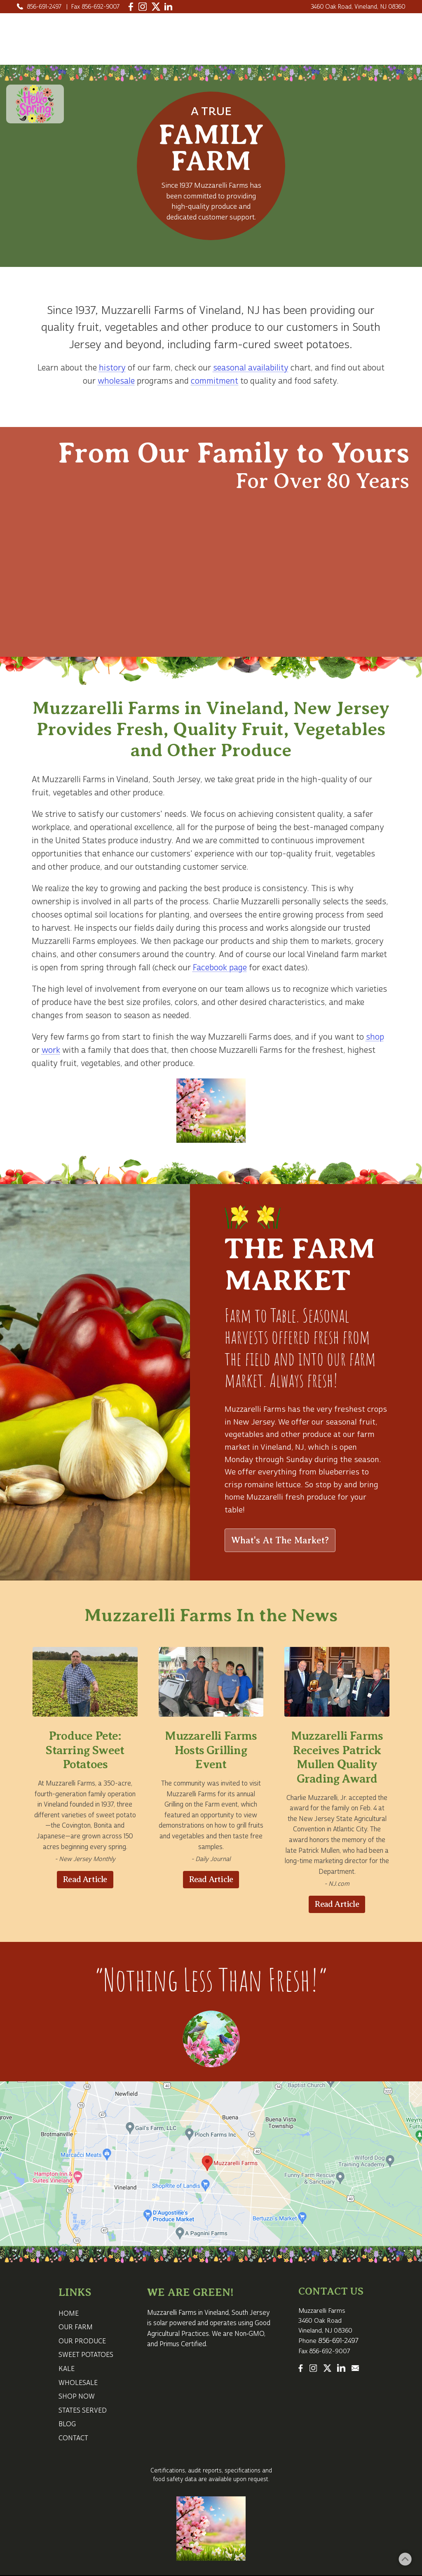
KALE (67, 2369)
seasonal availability (250, 368)
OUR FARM (76, 2327)
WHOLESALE (78, 2383)
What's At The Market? (280, 1540)
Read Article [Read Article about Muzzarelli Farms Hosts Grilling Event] (211, 1879)
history (112, 368)
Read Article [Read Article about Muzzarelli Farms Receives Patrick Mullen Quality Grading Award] (337, 1904)
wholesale (116, 381)
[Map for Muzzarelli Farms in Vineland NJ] (211, 2163)
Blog (344, 47)
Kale (224, 46)
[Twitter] (155, 6)
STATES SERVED (83, 2410)
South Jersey (176, 779)
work (51, 1050)
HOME (234, 30)
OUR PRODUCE (82, 2341)
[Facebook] (130, 6)
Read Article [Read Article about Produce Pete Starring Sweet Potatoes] (85, 1879)
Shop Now (260, 47)
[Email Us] (355, 2368)
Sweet (375, 30)
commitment (214, 381)
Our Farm (271, 30)
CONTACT (382, 47)
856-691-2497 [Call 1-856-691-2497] (44, 6)
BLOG (67, 2424)
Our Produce (318, 30)
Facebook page (220, 967)
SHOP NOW (77, 2396)
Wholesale (307, 47)
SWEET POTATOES (86, 2355)
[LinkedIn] (168, 6)
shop (375, 1037)
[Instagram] (142, 6)
